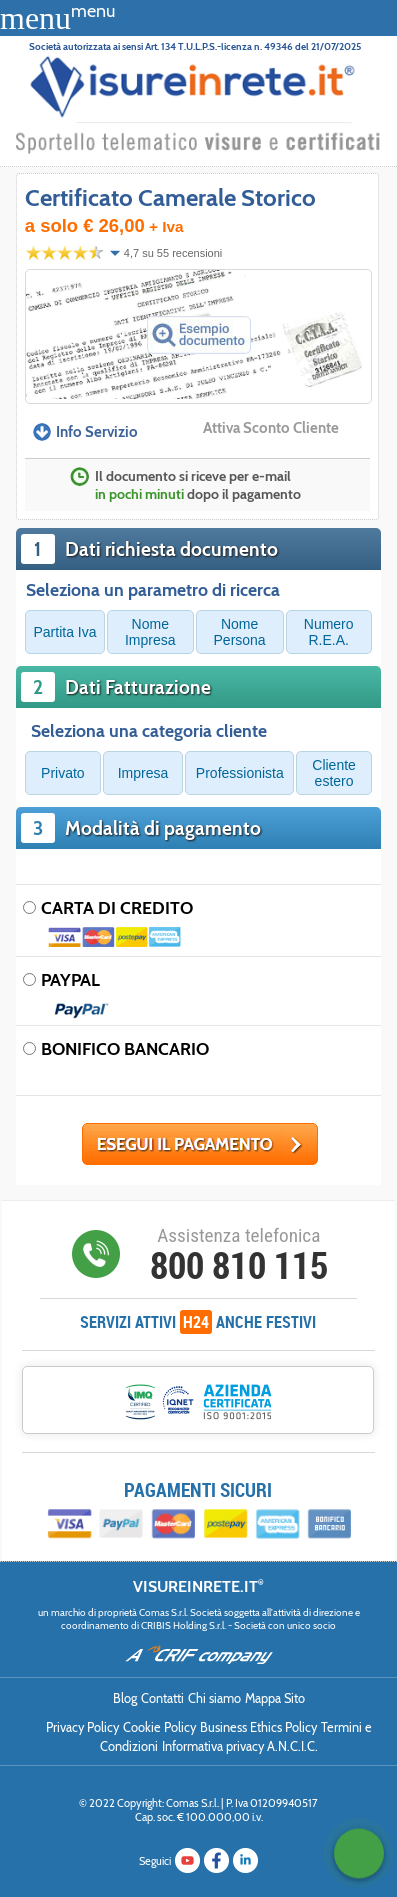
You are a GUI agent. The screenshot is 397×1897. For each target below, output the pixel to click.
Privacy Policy (82, 1727)
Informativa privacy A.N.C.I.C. (240, 1746)
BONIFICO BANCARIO (125, 1048)
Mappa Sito (275, 1698)
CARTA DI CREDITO (117, 907)
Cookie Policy (159, 1727)
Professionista (240, 773)
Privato (63, 773)
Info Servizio (85, 432)
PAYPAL (70, 979)
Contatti (162, 1698)
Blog (125, 1698)
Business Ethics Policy (258, 1727)
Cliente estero (334, 773)
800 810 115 (239, 1265)
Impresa (143, 773)
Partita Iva (65, 632)
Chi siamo (214, 1698)
